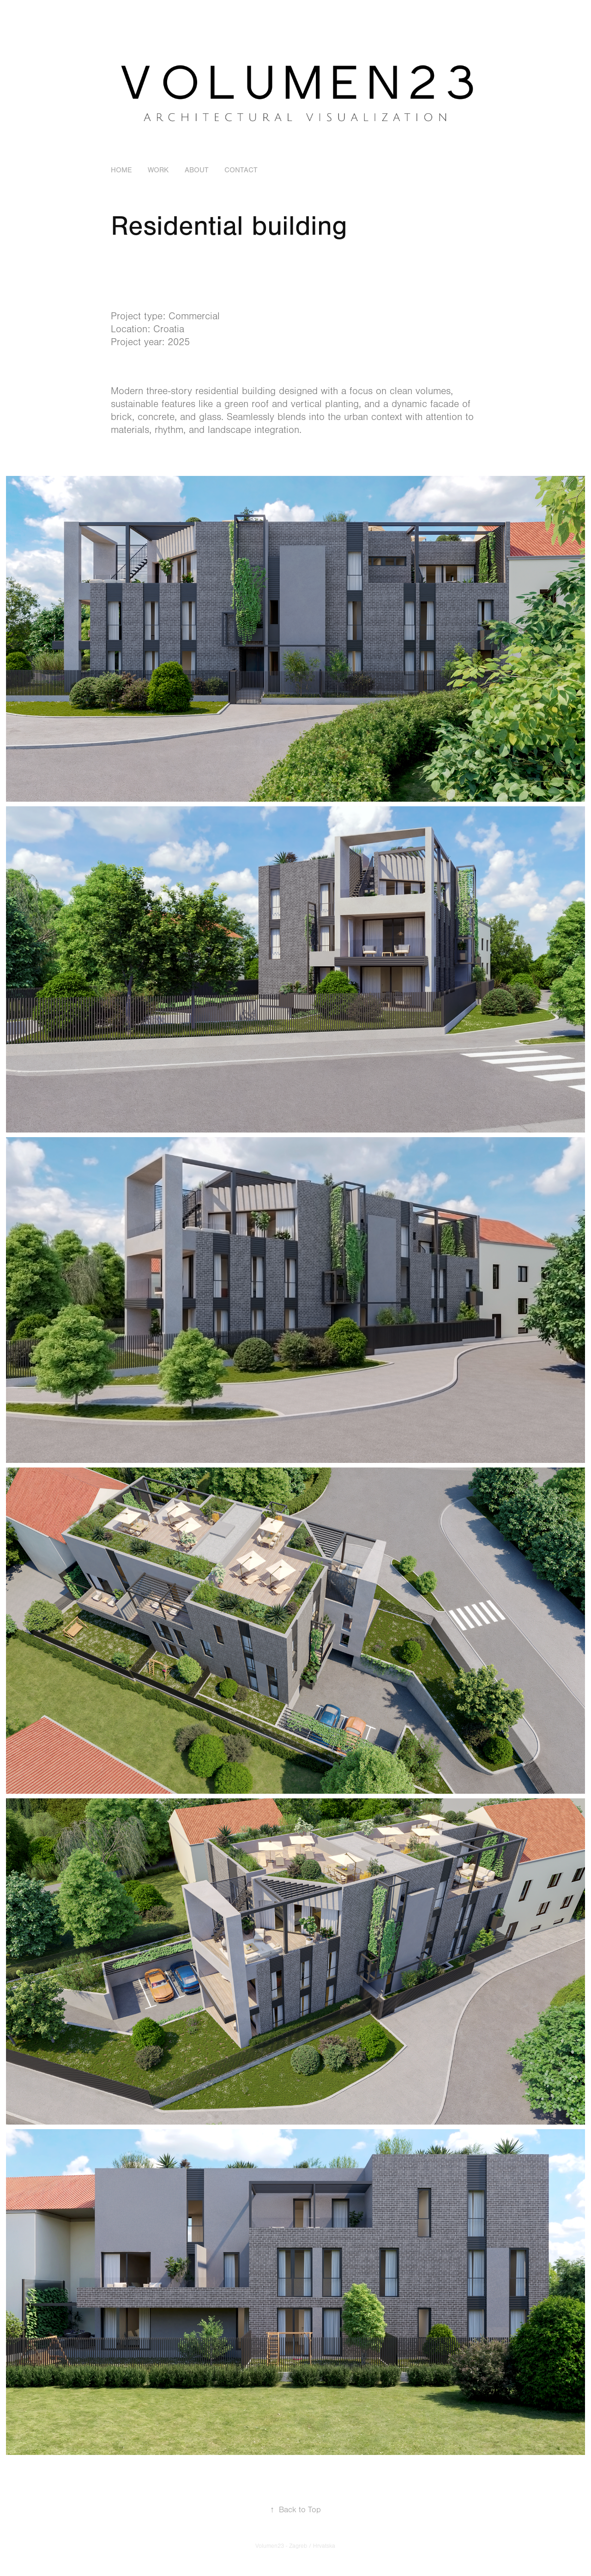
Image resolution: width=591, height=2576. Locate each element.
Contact (241, 170)
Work (158, 170)
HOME (121, 170)
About (197, 170)
